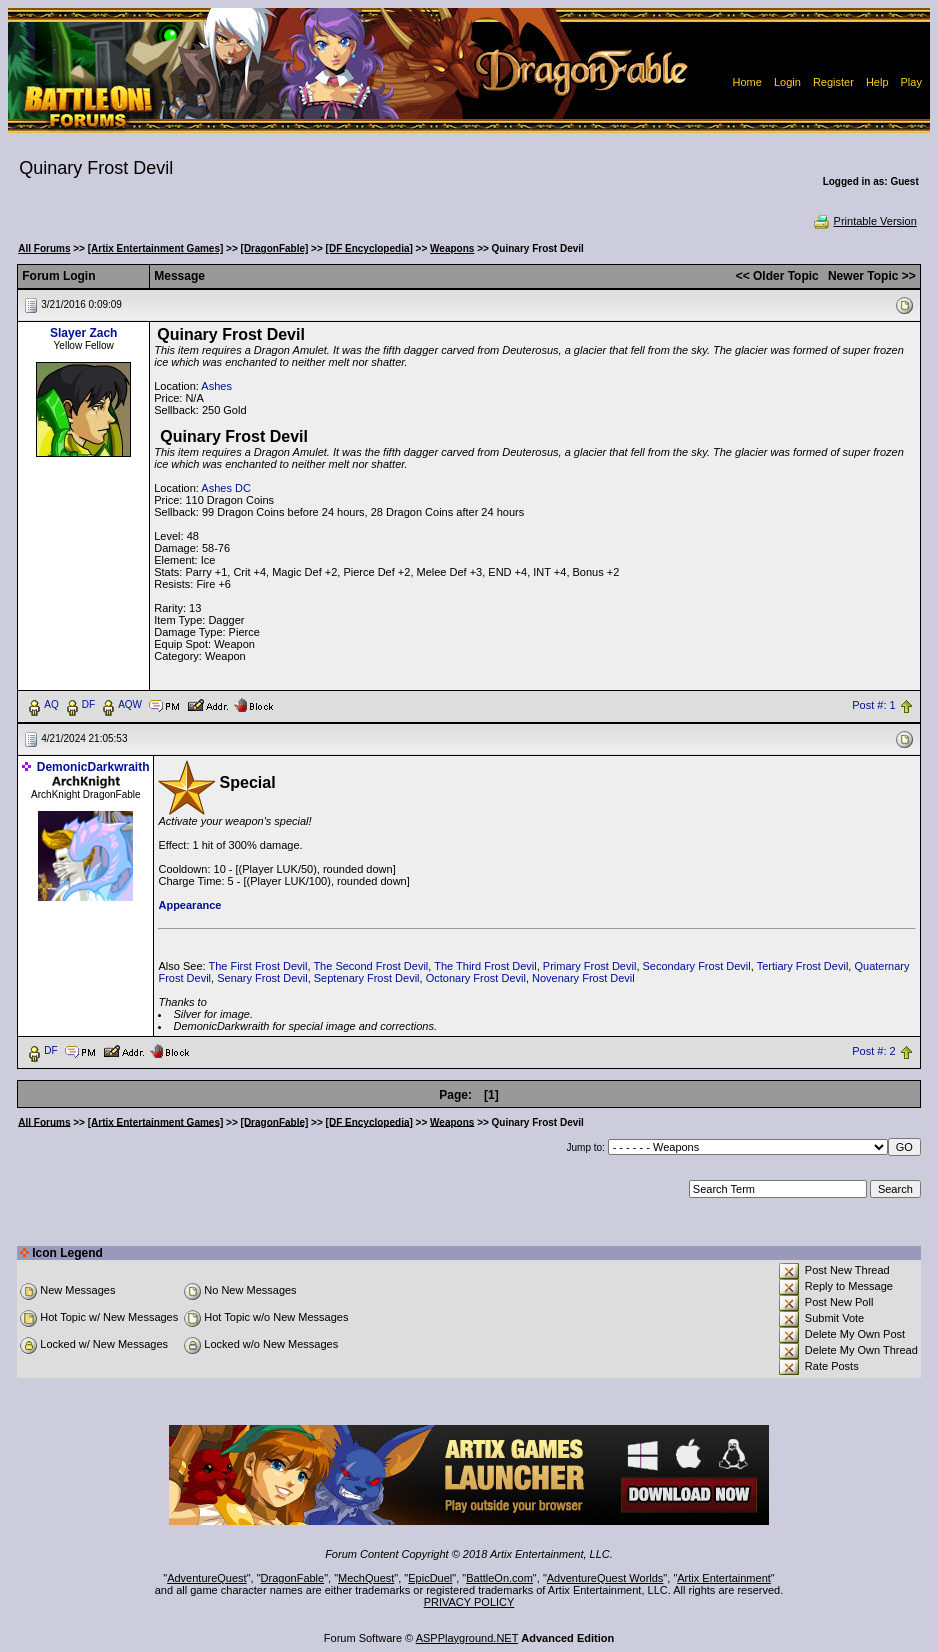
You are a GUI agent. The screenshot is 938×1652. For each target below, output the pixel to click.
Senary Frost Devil (262, 978)
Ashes (216, 386)
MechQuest (366, 1578)
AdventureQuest (207, 1578)
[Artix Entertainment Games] (156, 248)
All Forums (44, 248)
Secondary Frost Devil (697, 966)
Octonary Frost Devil (476, 978)
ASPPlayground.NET (467, 1638)
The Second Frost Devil (370, 966)
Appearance (189, 905)
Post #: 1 (873, 705)
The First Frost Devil (257, 966)
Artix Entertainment (724, 1578)
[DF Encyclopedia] (369, 248)
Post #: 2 (873, 1051)
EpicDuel (430, 1578)
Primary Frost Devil (590, 966)
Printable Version (864, 221)
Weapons (452, 248)
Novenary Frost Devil (583, 978)
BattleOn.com (499, 1578)
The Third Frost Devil (485, 966)
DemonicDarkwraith (93, 767)
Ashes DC (226, 488)
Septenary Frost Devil (367, 978)
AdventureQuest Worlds (605, 1578)
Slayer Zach (83, 333)
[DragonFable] (275, 248)
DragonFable (293, 1578)
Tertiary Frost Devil (803, 966)
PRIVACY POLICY (469, 1602)
